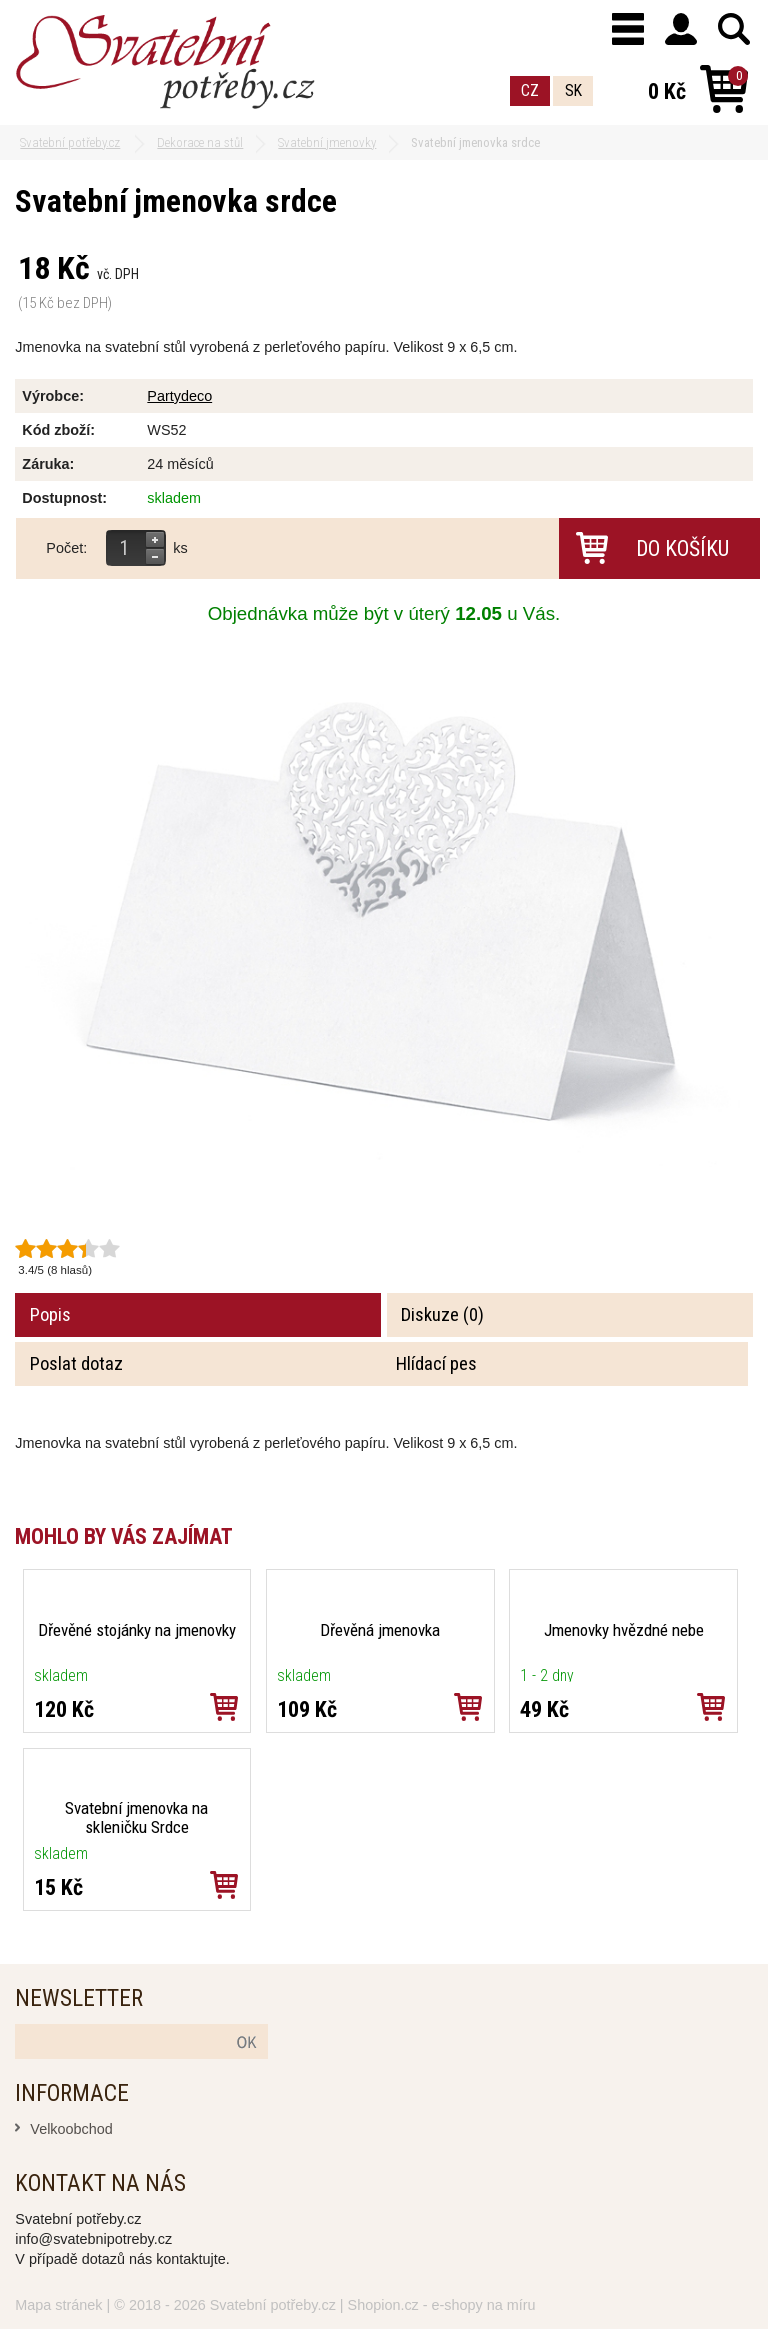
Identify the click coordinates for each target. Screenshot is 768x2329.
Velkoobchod (71, 2129)
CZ (530, 90)
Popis (50, 1315)
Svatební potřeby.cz (273, 2305)
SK (573, 90)
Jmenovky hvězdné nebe (624, 1630)
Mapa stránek (58, 2305)
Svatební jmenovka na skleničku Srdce (136, 1817)
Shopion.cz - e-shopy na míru (442, 2305)
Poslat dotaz (76, 1364)
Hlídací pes (436, 1364)
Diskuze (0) (442, 1315)
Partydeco (179, 396)
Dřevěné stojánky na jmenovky (137, 1630)
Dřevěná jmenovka (380, 1630)
